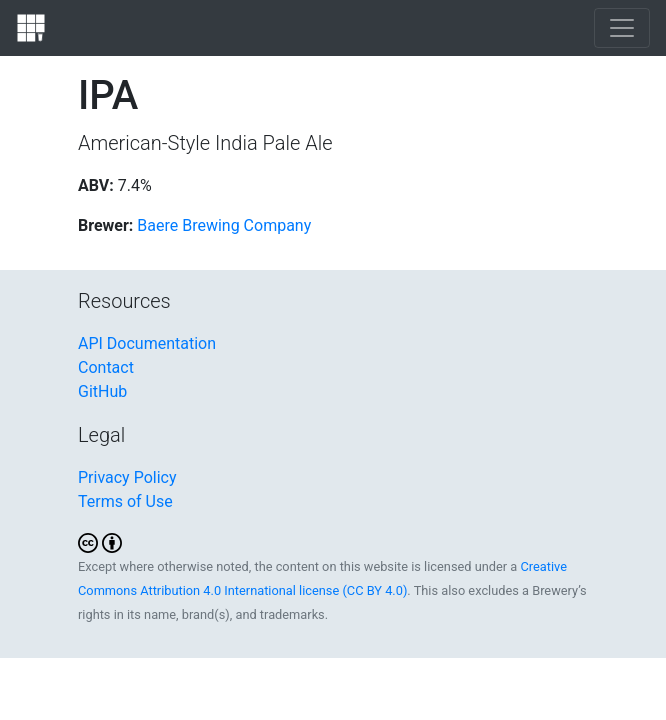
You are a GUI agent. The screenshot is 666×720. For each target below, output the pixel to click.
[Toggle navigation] (622, 28)
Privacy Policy (127, 477)
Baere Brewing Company (224, 225)
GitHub (102, 391)
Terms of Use (125, 501)
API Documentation (147, 343)
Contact (106, 367)
